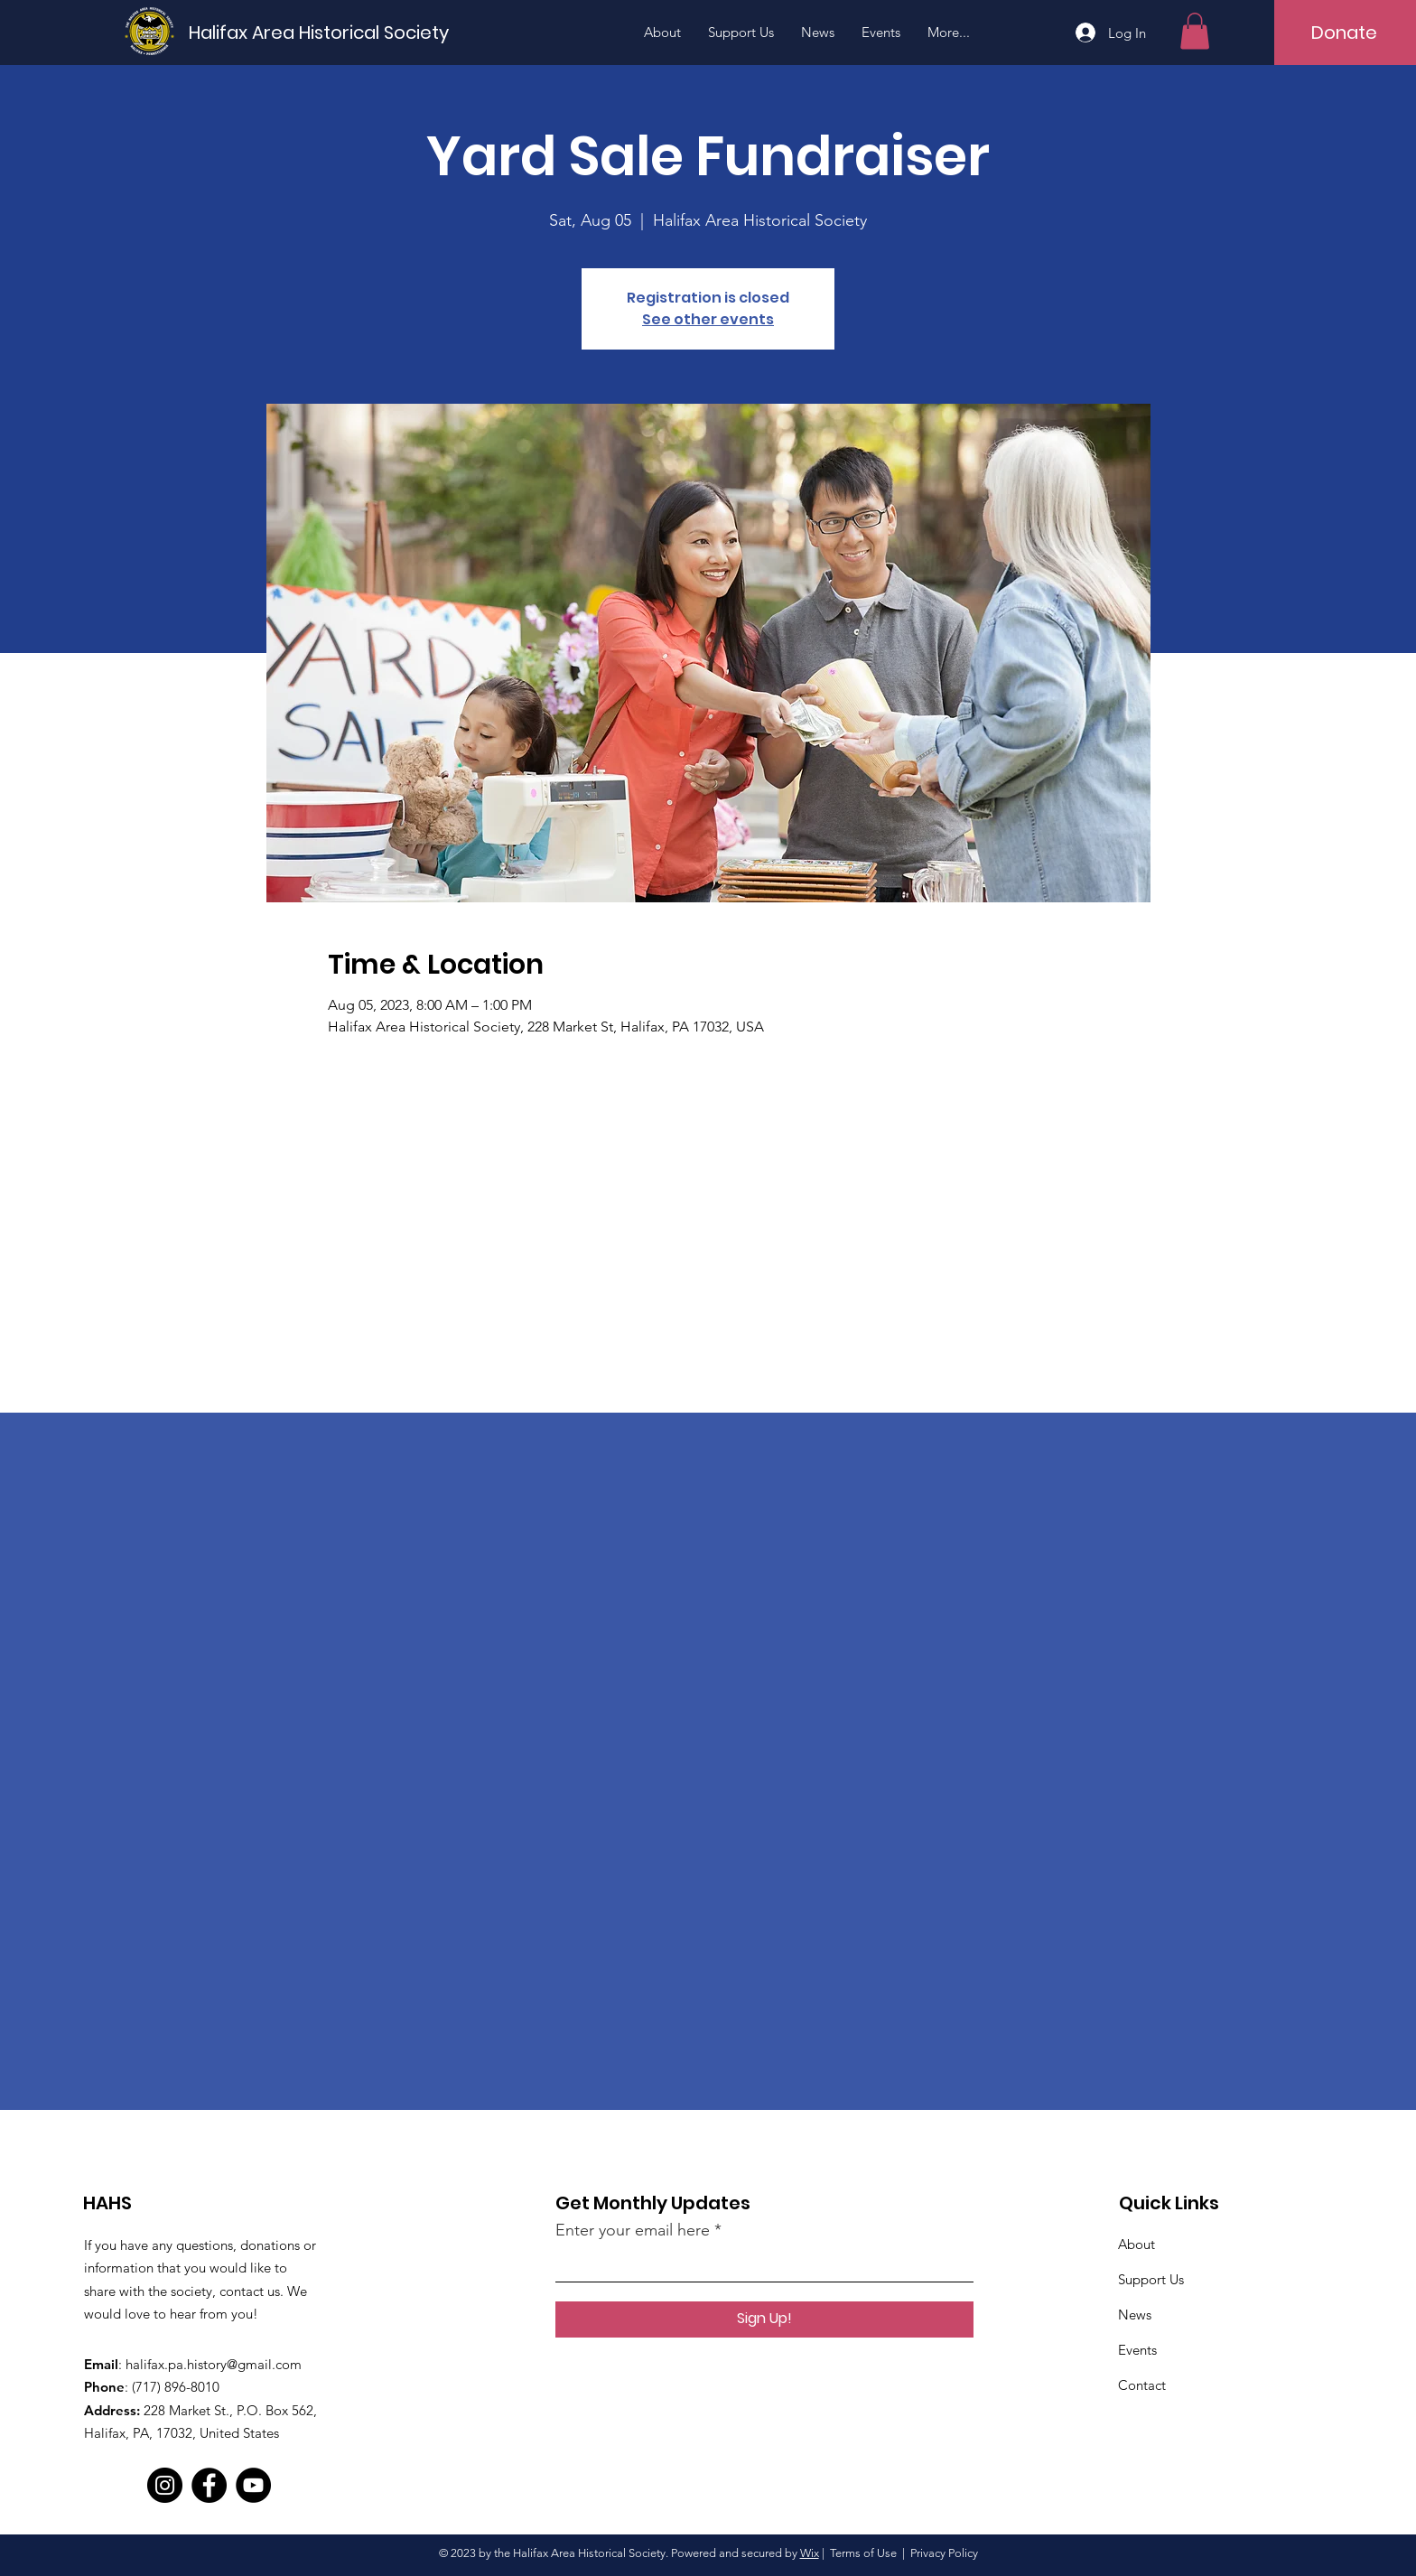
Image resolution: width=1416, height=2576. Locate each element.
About (1136, 2244)
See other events (708, 319)
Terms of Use (863, 2553)
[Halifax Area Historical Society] (319, 32)
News (1134, 2314)
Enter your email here (632, 2230)
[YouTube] (253, 2485)
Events (1137, 2349)
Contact (1142, 2385)
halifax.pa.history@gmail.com (214, 2364)
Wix (809, 2553)
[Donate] (1344, 32)
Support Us (1151, 2279)
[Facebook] (209, 2485)
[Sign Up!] (764, 2319)
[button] (1194, 31)
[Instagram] (164, 2485)
